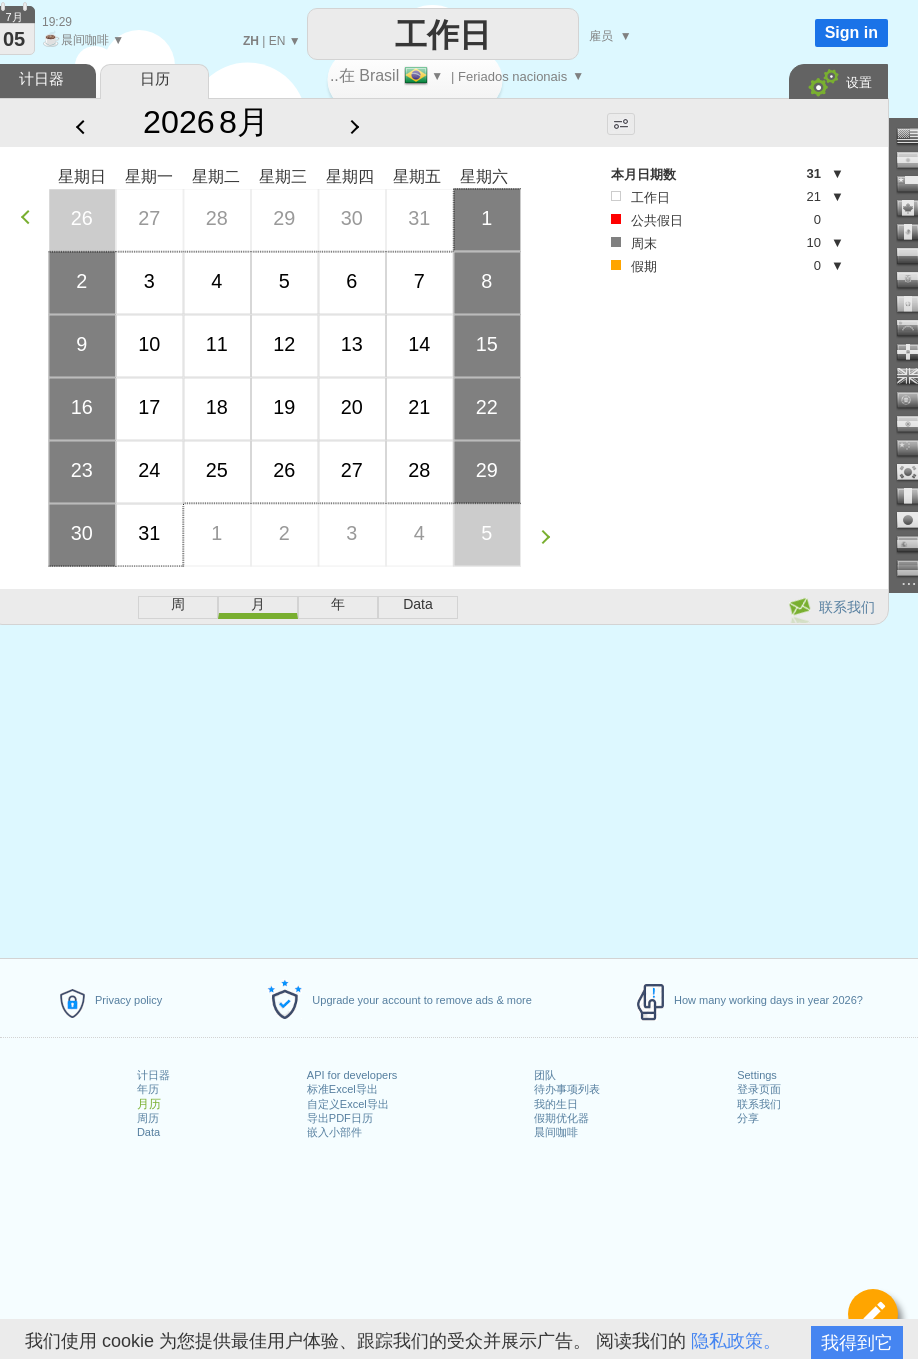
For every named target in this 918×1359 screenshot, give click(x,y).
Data (148, 1132)
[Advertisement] (719, 441)
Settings (757, 1075)
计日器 (153, 1075)
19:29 (57, 22)
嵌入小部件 (334, 1132)
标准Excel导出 (342, 1089)
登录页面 (759, 1089)
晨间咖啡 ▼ (83, 40)
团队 (545, 1075)
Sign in (851, 32)
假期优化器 (561, 1118)
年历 (148, 1089)
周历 (148, 1118)
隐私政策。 (736, 1341)
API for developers (352, 1075)
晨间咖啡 (556, 1132)
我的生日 (556, 1104)
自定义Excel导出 (348, 1104)
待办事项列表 (567, 1089)
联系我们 (759, 1104)
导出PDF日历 (340, 1118)
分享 (748, 1118)
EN (277, 41)
